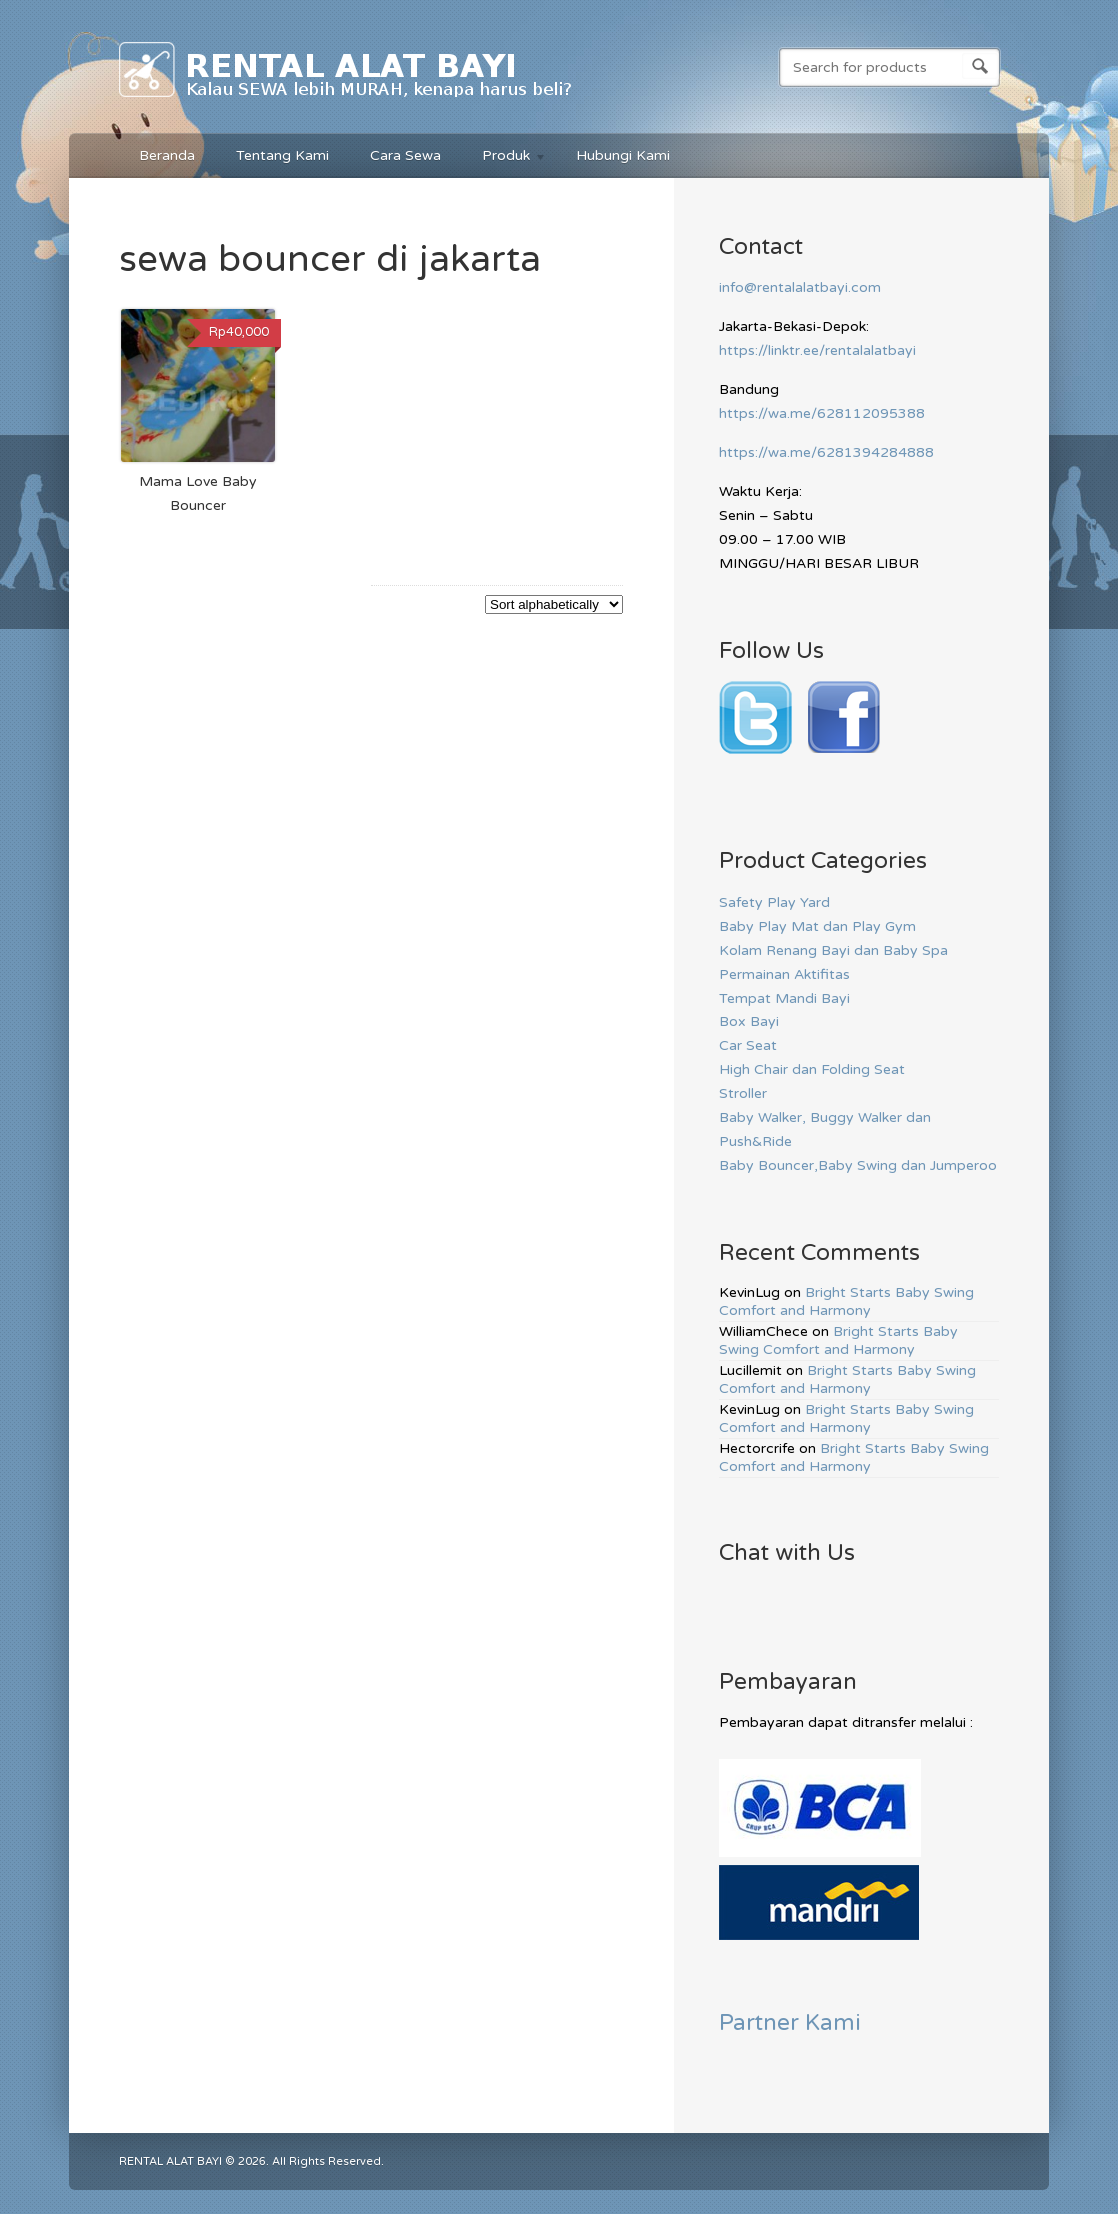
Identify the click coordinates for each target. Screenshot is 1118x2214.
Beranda (167, 155)
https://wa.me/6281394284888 (826, 452)
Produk (504, 158)
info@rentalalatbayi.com (800, 287)
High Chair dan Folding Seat (812, 1069)
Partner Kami (790, 2022)
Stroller (743, 1093)
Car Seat (748, 1045)
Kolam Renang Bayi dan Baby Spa (833, 950)
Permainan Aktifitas (784, 974)
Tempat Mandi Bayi (784, 998)
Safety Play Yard (774, 902)
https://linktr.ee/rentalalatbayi (817, 350)
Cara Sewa (405, 155)
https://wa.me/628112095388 (822, 413)
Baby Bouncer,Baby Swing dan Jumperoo (858, 1165)
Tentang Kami (282, 155)
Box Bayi (749, 1021)
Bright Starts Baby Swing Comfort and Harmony (846, 1301)
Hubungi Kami (623, 155)
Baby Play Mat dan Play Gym (817, 926)
